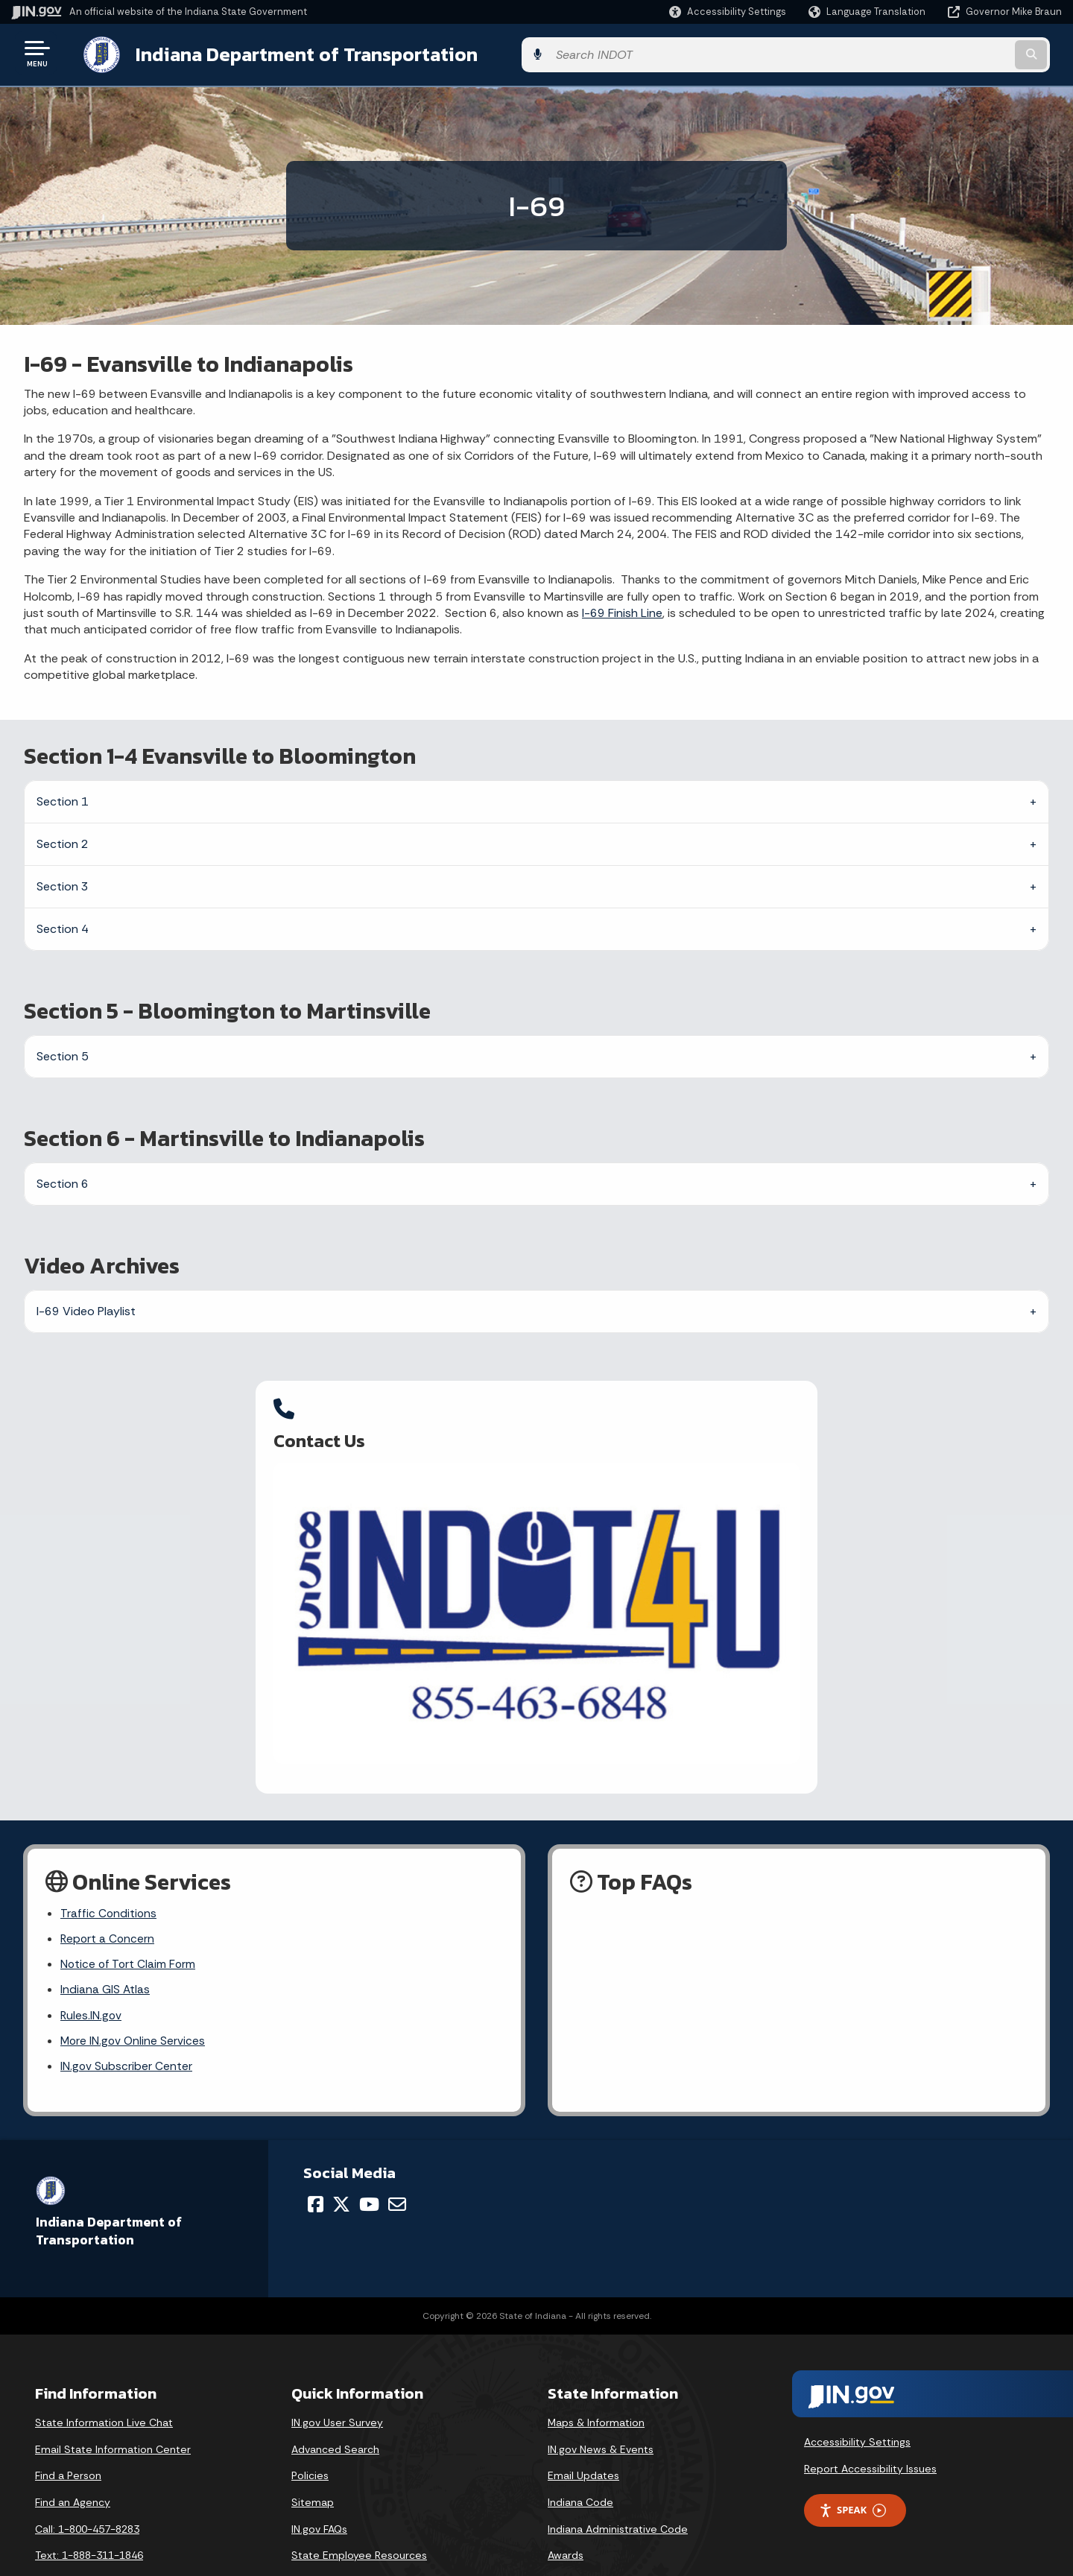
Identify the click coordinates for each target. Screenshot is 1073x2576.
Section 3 (63, 883)
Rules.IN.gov (91, 1972)
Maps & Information (596, 2381)
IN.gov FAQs (319, 2488)
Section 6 (63, 1181)
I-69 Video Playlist (86, 1308)
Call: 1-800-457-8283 (87, 2488)
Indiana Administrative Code (618, 2488)
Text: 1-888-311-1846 (89, 2514)
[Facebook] (315, 2163)
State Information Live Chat (104, 2381)
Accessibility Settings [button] (857, 2401)
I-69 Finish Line (622, 610)
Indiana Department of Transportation (292, 53)
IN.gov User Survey (337, 2381)
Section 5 (63, 1053)
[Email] (397, 2163)
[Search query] (940, 53)
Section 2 (63, 841)
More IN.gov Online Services (134, 1998)
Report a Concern (108, 1894)
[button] (727, 11)
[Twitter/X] (341, 2163)
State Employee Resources (359, 2514)
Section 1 (63, 798)
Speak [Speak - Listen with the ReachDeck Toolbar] (852, 2469)
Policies (310, 2434)
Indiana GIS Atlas (105, 1946)
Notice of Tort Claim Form (129, 1920)
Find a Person (68, 2434)
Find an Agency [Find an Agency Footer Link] (72, 2461)
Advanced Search (335, 2408)
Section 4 (63, 926)
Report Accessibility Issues (870, 2427)
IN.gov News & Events (600, 2408)
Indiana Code (580, 2461)
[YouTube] (369, 2163)
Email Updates (583, 2434)
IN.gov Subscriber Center (126, 2025)
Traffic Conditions (109, 1867)
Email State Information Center (113, 2408)
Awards (565, 2514)
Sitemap (312, 2461)
